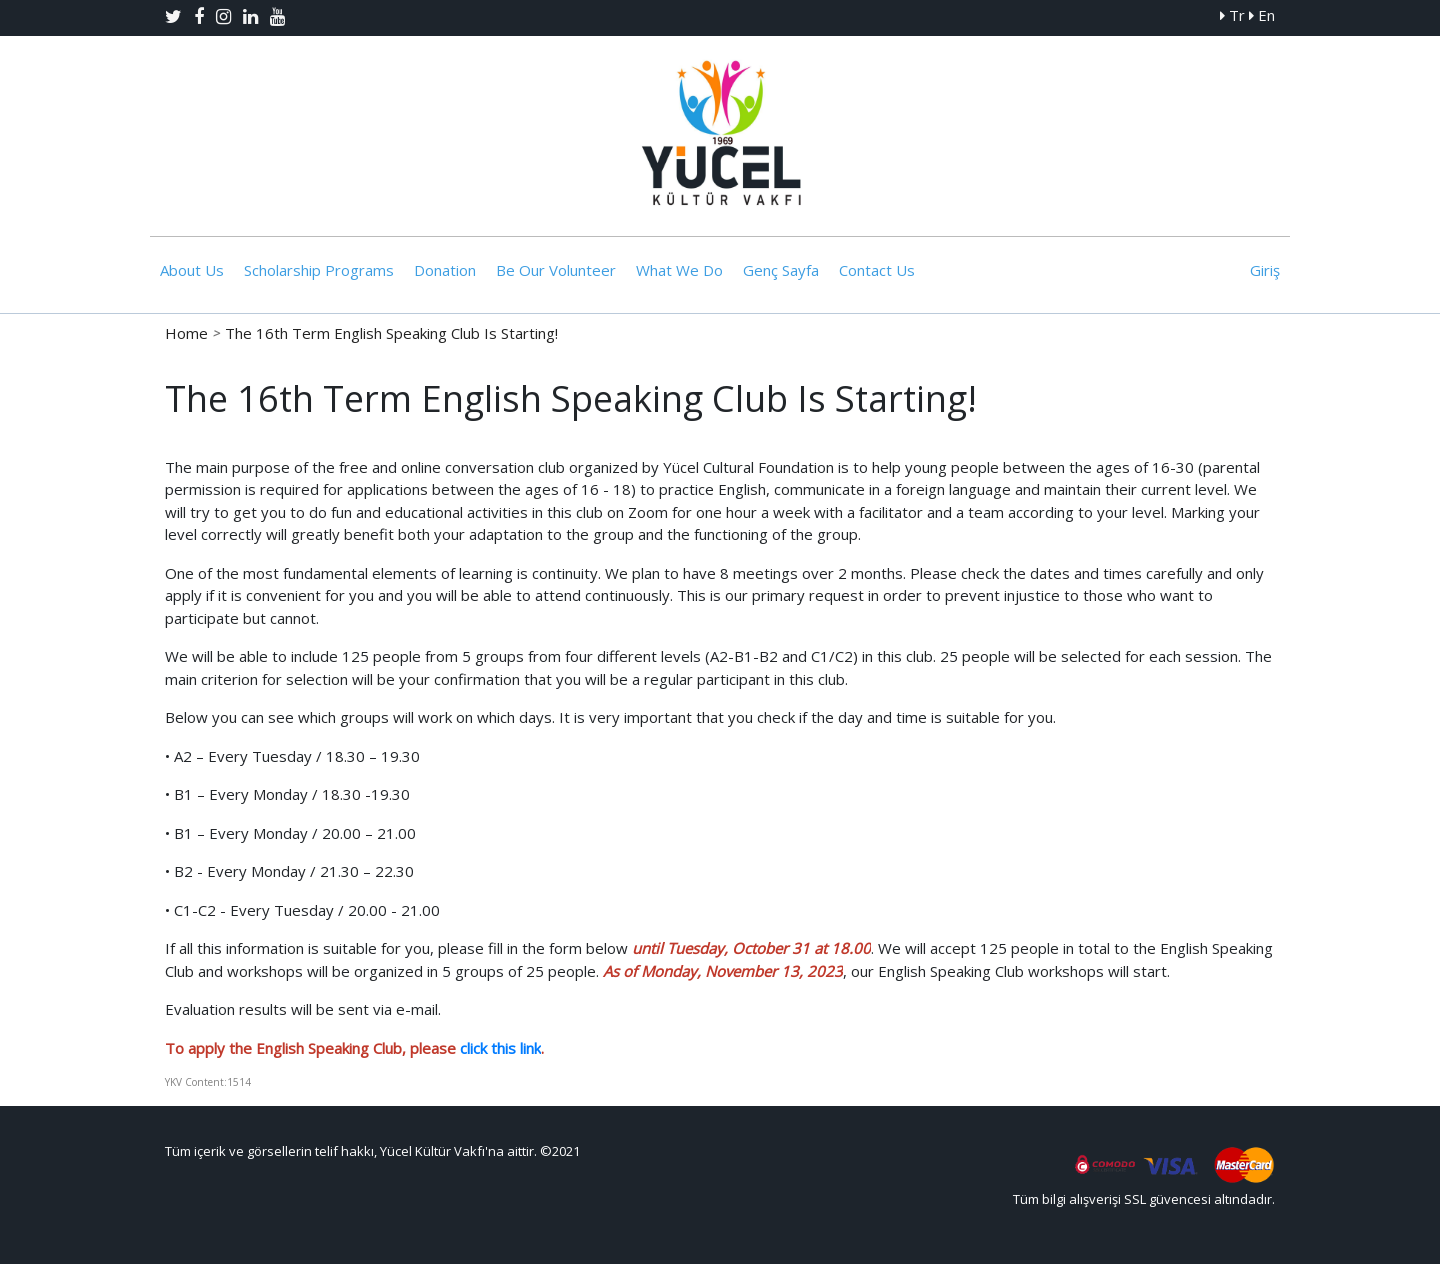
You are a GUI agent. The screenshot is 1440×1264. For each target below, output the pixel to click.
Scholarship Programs (319, 270)
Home (186, 333)
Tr (1232, 15)
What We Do (679, 270)
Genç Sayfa (781, 270)
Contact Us (877, 270)
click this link (500, 1048)
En (1262, 15)
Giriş (1265, 270)
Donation (445, 270)
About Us (192, 270)
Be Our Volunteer (556, 270)
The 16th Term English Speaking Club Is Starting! (391, 333)
